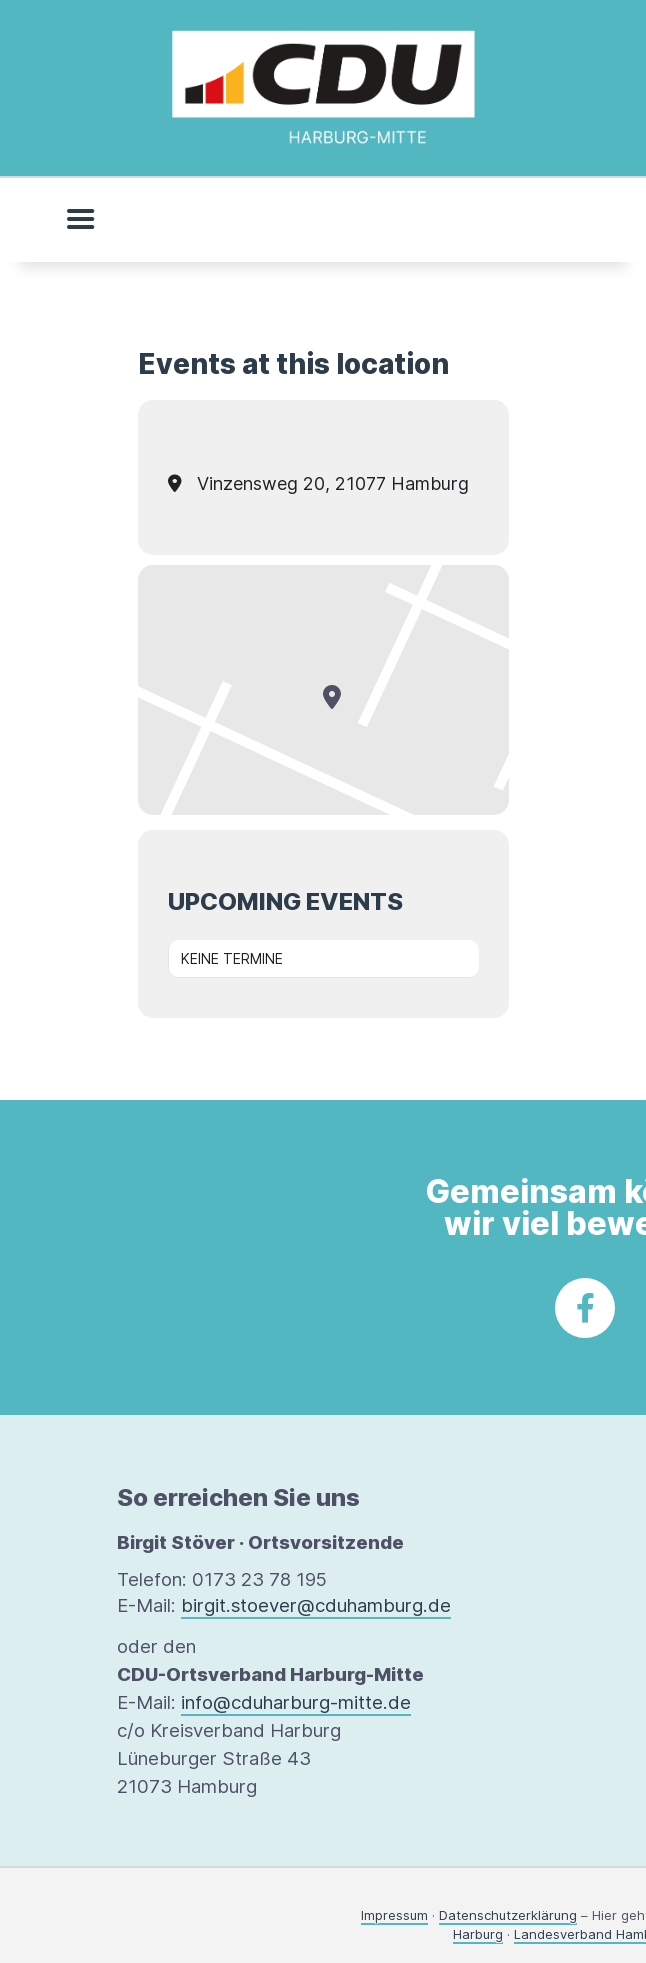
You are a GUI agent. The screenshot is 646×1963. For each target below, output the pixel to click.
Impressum (394, 1915)
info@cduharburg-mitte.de (296, 1702)
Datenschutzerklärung (508, 1915)
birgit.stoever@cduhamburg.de (316, 1605)
